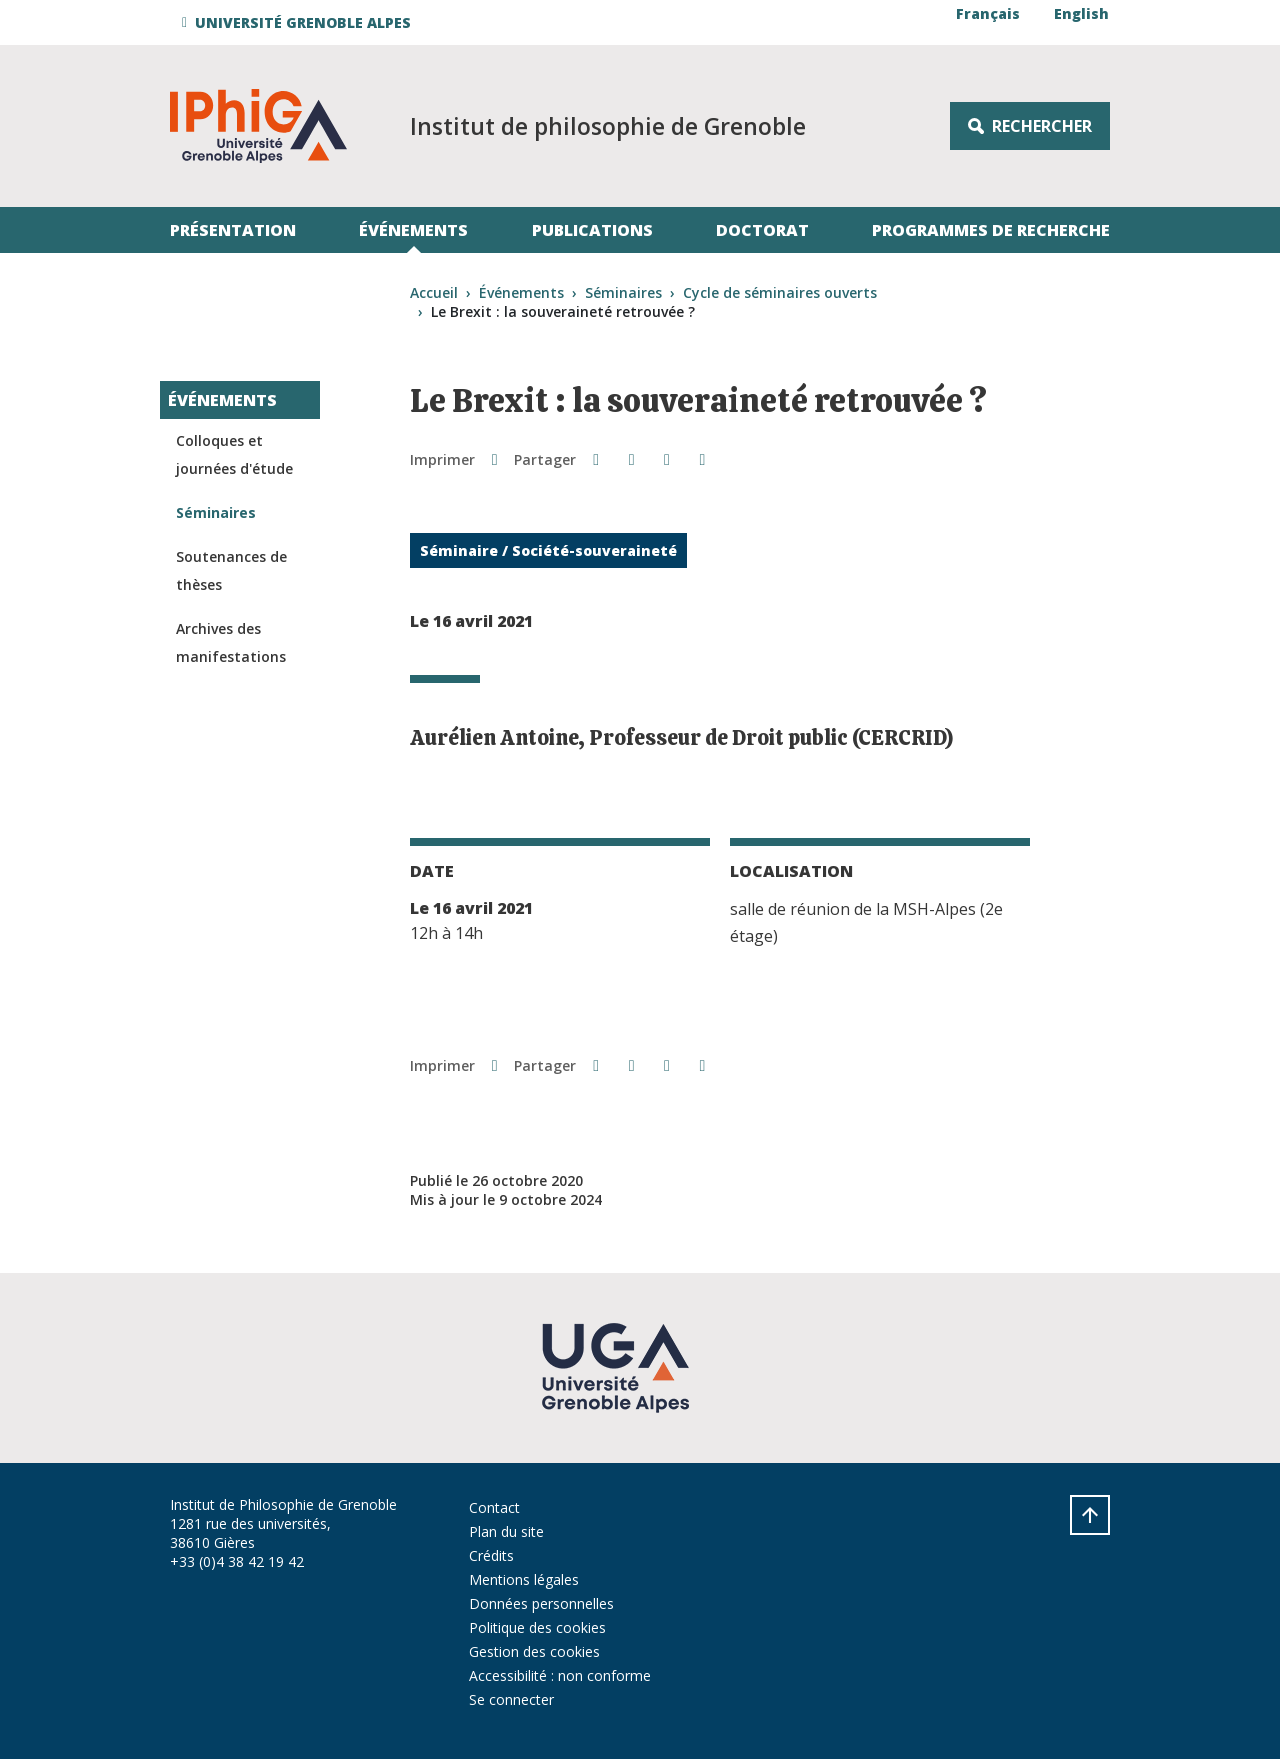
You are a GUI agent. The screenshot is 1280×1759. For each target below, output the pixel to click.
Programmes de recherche (991, 230)
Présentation (233, 230)
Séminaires (623, 292)
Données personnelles (541, 1603)
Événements (413, 230)
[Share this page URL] (702, 459)
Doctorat (762, 230)
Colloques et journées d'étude (234, 454)
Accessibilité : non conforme (560, 1675)
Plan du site (506, 1531)
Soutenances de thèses (231, 570)
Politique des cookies (537, 1627)
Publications (592, 230)
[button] (299, 22)
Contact (494, 1507)
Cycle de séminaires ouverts (780, 292)
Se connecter (511, 1699)
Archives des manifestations (231, 642)
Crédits (491, 1555)
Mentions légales (524, 1579)
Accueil (434, 292)
